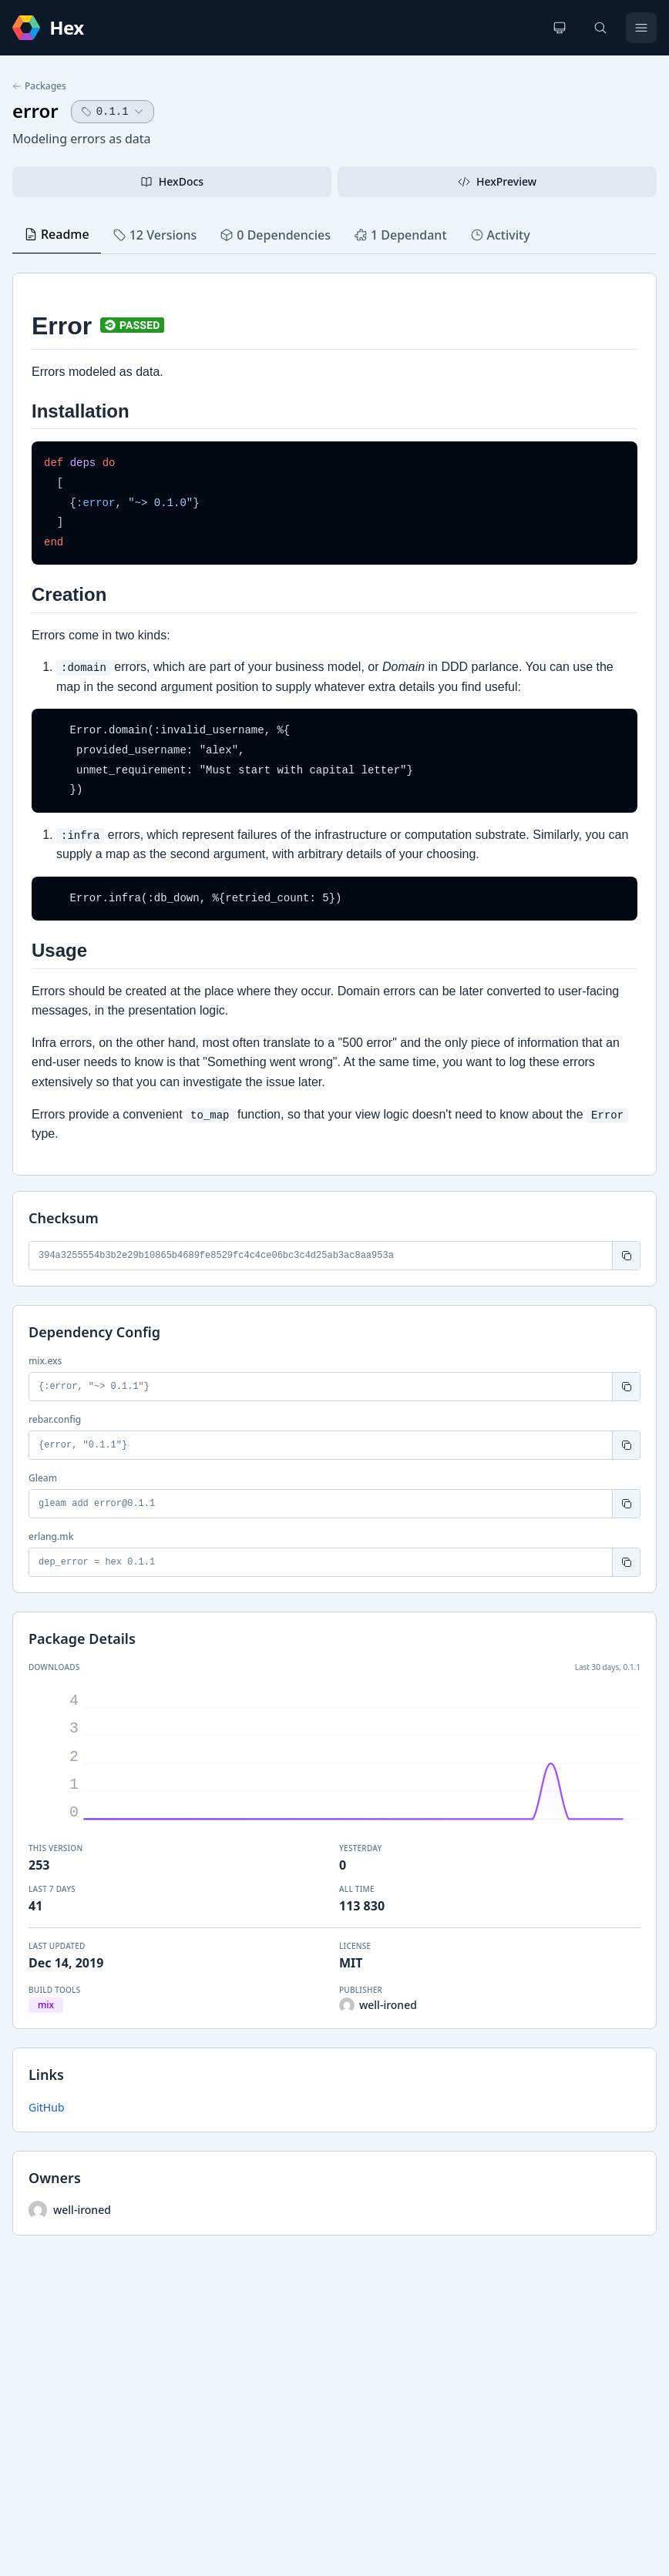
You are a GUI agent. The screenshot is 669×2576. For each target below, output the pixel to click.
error (35, 110)
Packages (39, 86)
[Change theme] (559, 27)
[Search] (600, 28)
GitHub (47, 2107)
